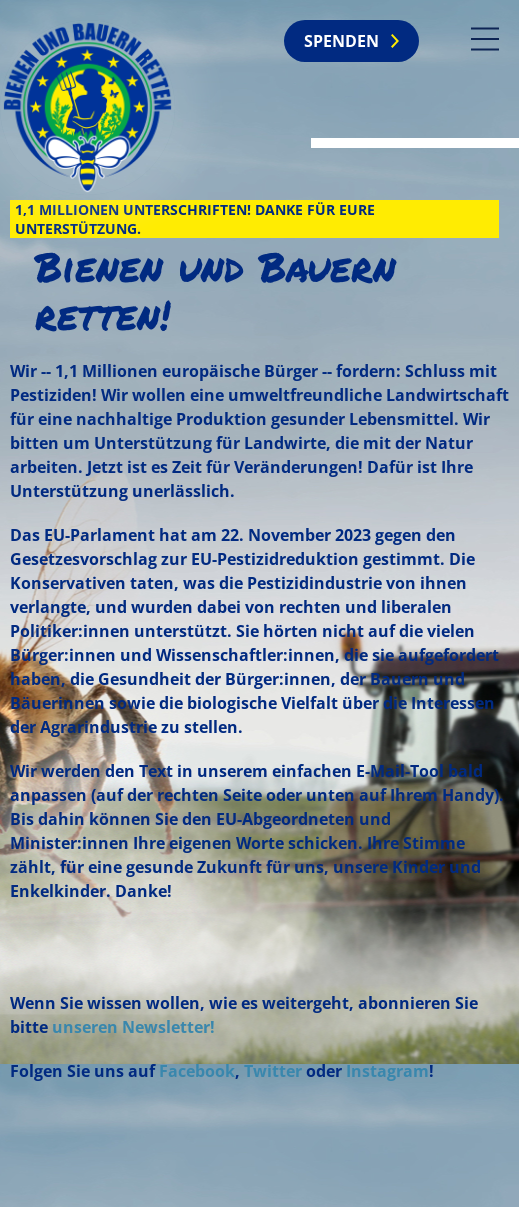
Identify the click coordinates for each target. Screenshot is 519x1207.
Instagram (387, 1071)
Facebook (197, 1071)
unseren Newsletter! (133, 1027)
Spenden (341, 41)
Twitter (273, 1071)
